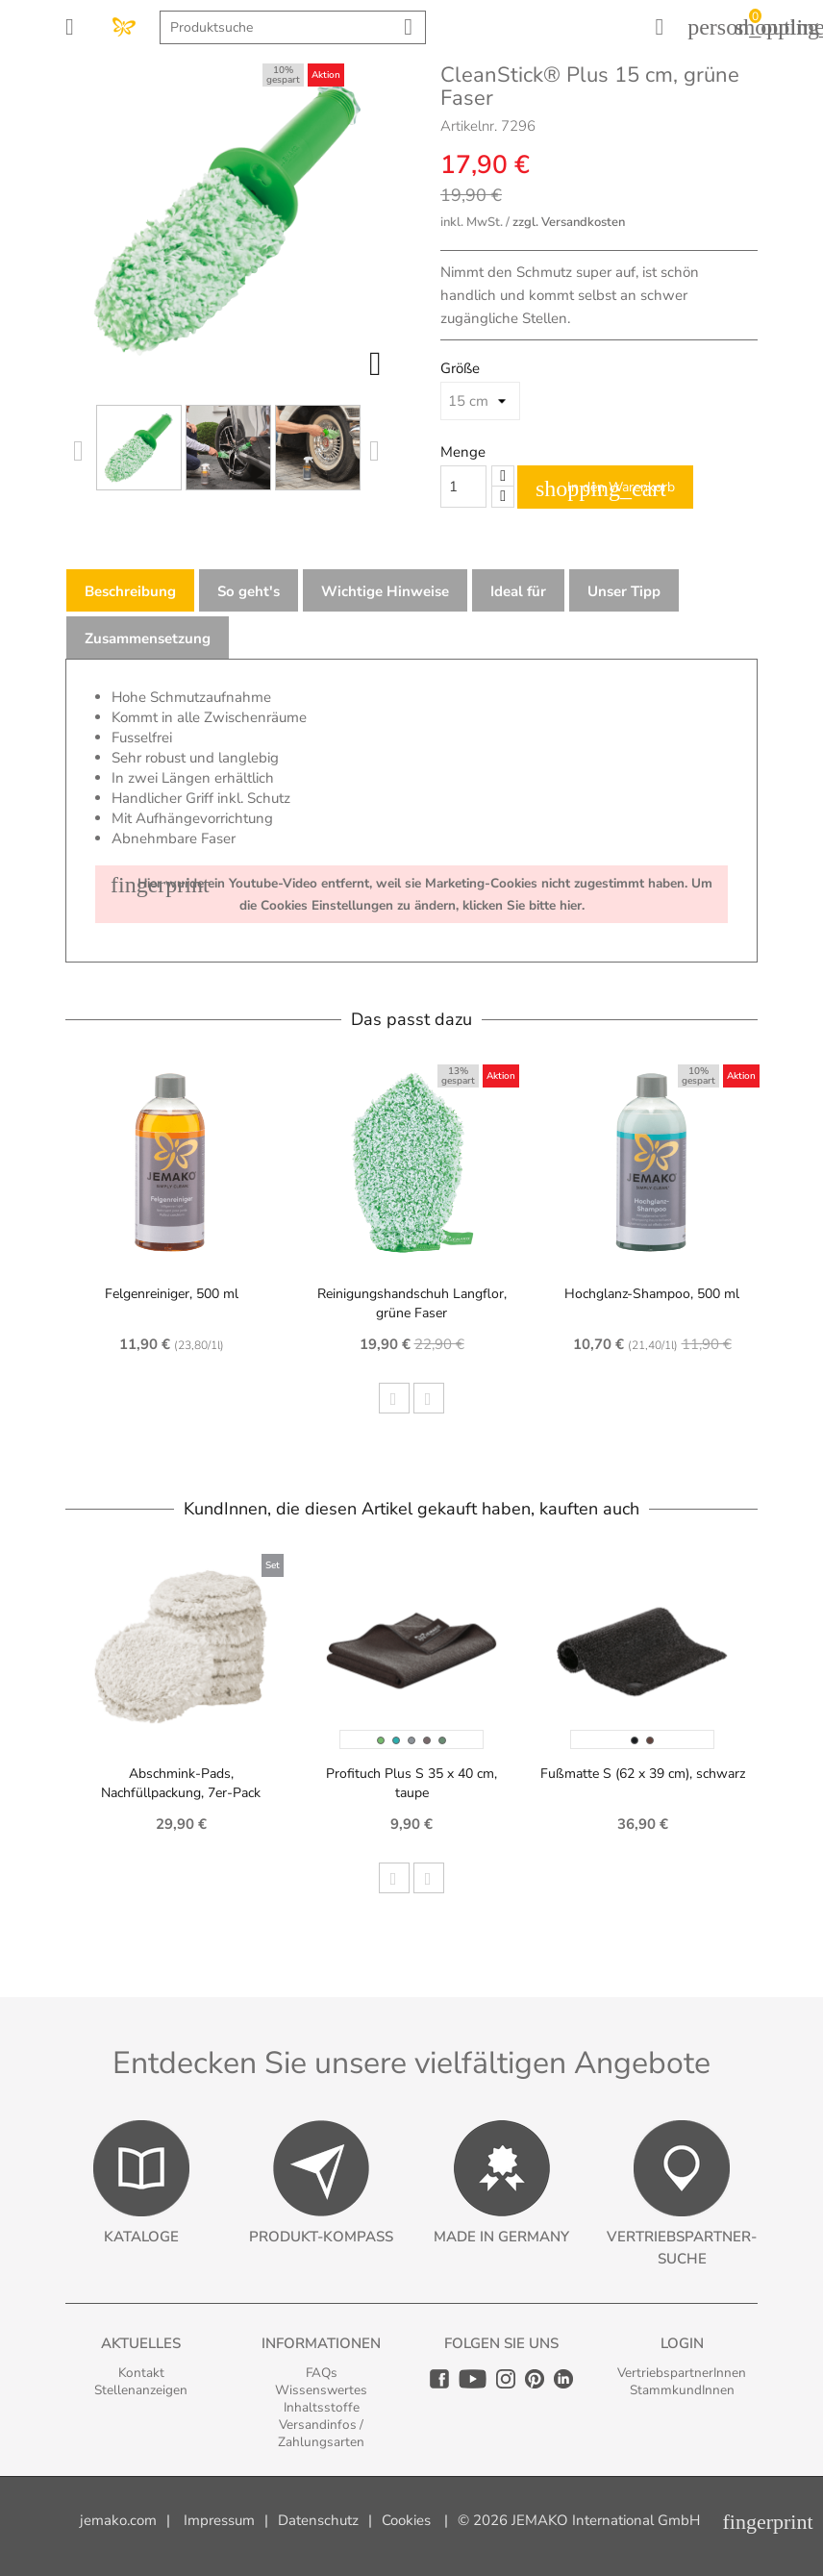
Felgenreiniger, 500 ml (171, 1294)
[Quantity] (463, 486)
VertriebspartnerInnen (681, 2372)
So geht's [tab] (248, 591)
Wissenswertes (321, 2390)
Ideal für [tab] (518, 591)
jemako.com (118, 2520)
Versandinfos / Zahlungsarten (321, 2433)
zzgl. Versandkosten (568, 222)
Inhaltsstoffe (322, 2407)
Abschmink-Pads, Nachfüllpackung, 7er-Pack (181, 1783)
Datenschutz (318, 2520)
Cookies (406, 2520)
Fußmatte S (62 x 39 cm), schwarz (642, 1773)
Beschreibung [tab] (130, 591)
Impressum (219, 2520)
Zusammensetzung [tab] (148, 638)
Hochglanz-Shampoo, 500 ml (651, 1294)
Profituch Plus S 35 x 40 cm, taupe (411, 1783)
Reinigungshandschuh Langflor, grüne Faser (412, 1303)
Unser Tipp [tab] (624, 591)
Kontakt (141, 2372)
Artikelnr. (468, 126)
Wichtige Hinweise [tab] (385, 591)
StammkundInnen (682, 2390)
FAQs (321, 2372)
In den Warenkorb (605, 488)
